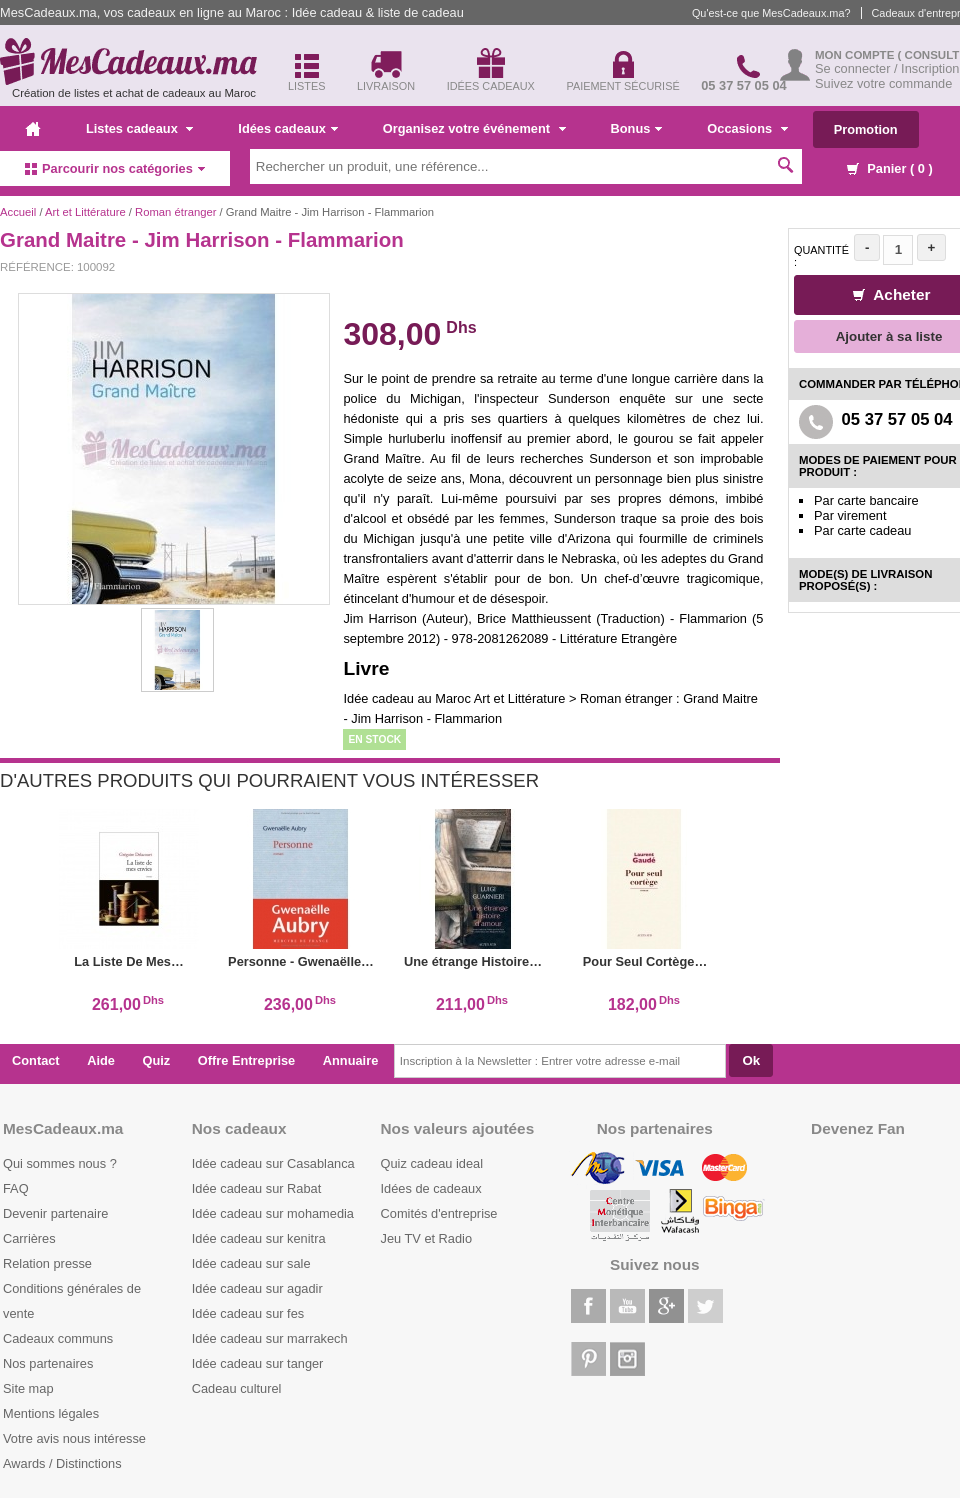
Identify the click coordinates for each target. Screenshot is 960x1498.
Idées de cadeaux (431, 1188)
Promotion (866, 129)
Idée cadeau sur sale (251, 1263)
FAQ (16, 1188)
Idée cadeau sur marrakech (270, 1338)
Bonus (637, 128)
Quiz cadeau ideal (432, 1163)
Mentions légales (51, 1413)
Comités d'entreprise (439, 1213)
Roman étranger (175, 212)
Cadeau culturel (237, 1388)
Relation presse (47, 1263)
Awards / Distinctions (62, 1463)
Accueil (18, 212)
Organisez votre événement (474, 128)
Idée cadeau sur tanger (258, 1363)
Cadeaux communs (58, 1338)
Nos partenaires (48, 1363)
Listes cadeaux (139, 128)
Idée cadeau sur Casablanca (273, 1163)
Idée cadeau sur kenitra (259, 1238)
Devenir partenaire (55, 1213)
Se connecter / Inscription (887, 68)
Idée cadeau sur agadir (257, 1288)
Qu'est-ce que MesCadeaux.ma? (771, 13)
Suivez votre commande (883, 83)
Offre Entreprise (246, 1060)
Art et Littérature (87, 212)
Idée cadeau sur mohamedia (273, 1213)
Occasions (747, 128)
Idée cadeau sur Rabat (256, 1188)
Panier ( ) (890, 168)
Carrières (29, 1238)
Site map (28, 1388)
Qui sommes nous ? (60, 1163)
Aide (101, 1060)
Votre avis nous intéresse (74, 1438)
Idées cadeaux (288, 128)
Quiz (157, 1060)
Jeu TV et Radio (427, 1238)
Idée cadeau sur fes (248, 1313)
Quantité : (821, 256)
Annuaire (350, 1060)
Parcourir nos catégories (115, 168)
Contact (36, 1060)
